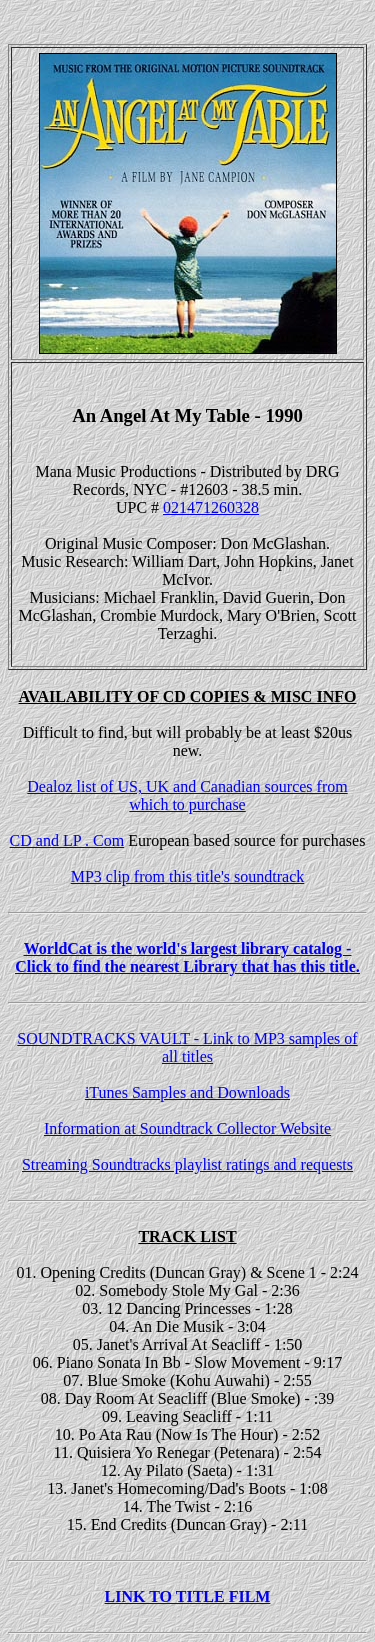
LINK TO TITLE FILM (188, 1596)
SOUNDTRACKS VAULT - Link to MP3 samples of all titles (187, 1047)
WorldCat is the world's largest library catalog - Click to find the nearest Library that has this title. (187, 957)
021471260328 (211, 507)
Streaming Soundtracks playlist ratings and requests (187, 1164)
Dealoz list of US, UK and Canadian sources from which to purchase (187, 795)
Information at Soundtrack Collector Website (187, 1128)
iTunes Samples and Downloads (187, 1092)
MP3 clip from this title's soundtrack (188, 876)
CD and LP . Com (67, 840)
